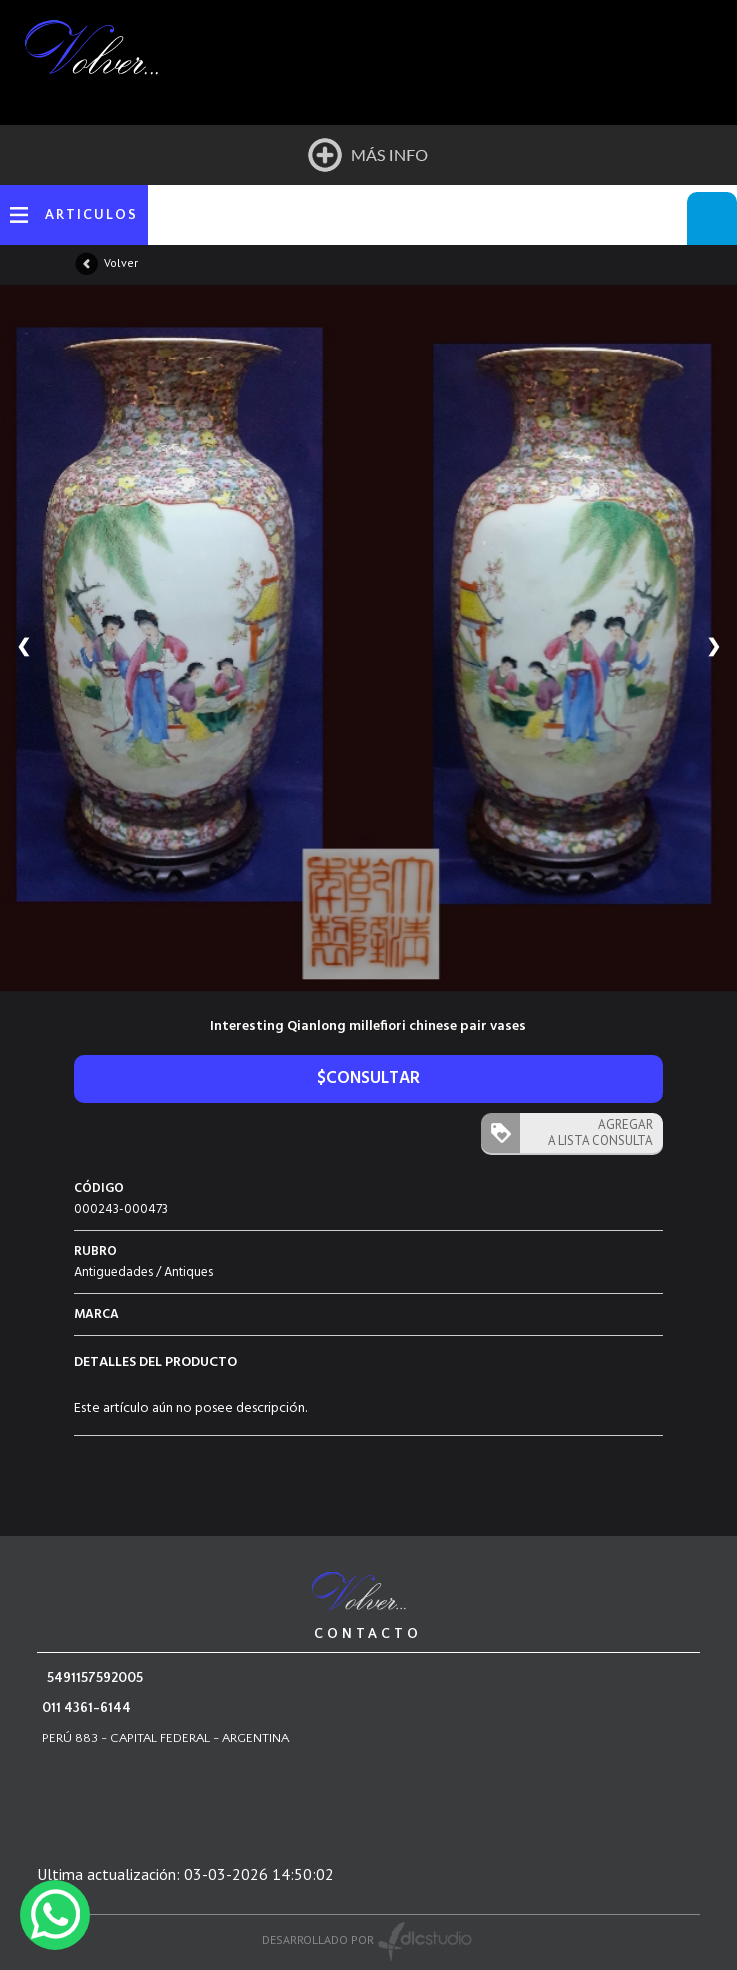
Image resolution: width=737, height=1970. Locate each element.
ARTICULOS (91, 215)
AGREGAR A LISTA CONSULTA (600, 1132)
